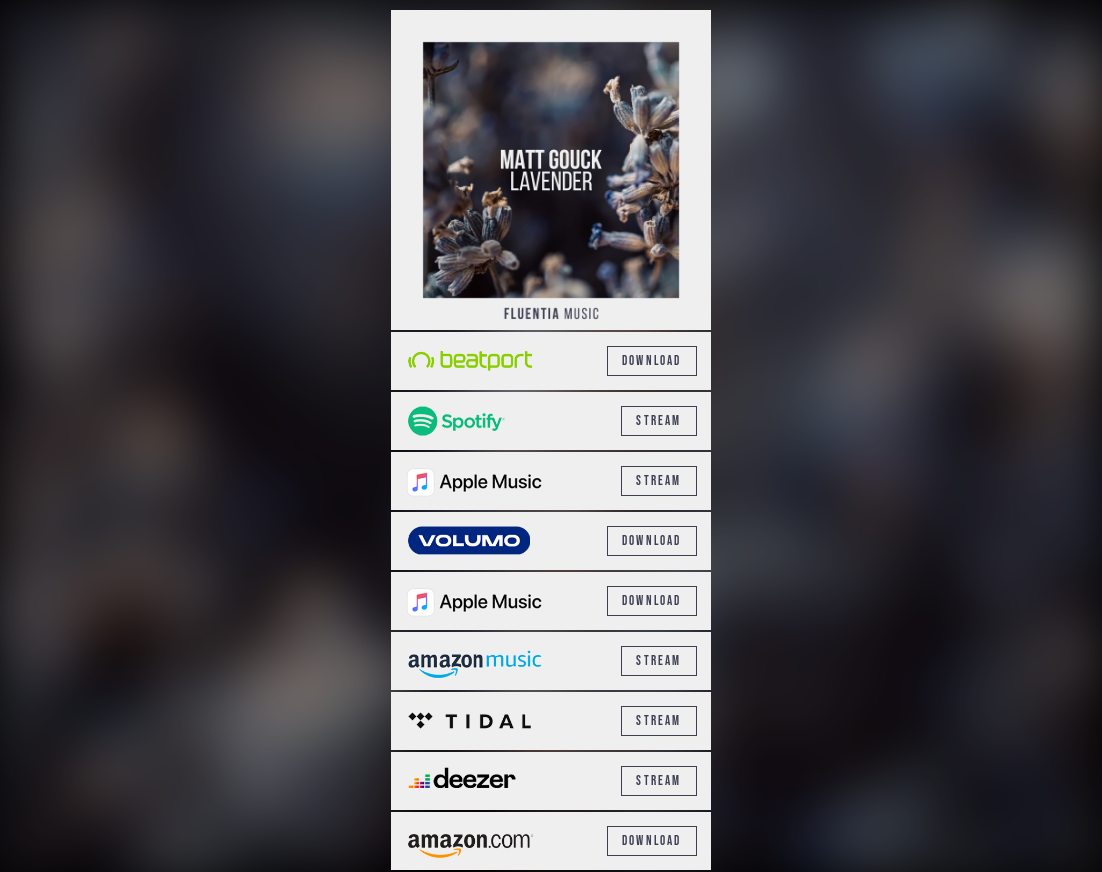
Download (652, 361)
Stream (659, 421)
